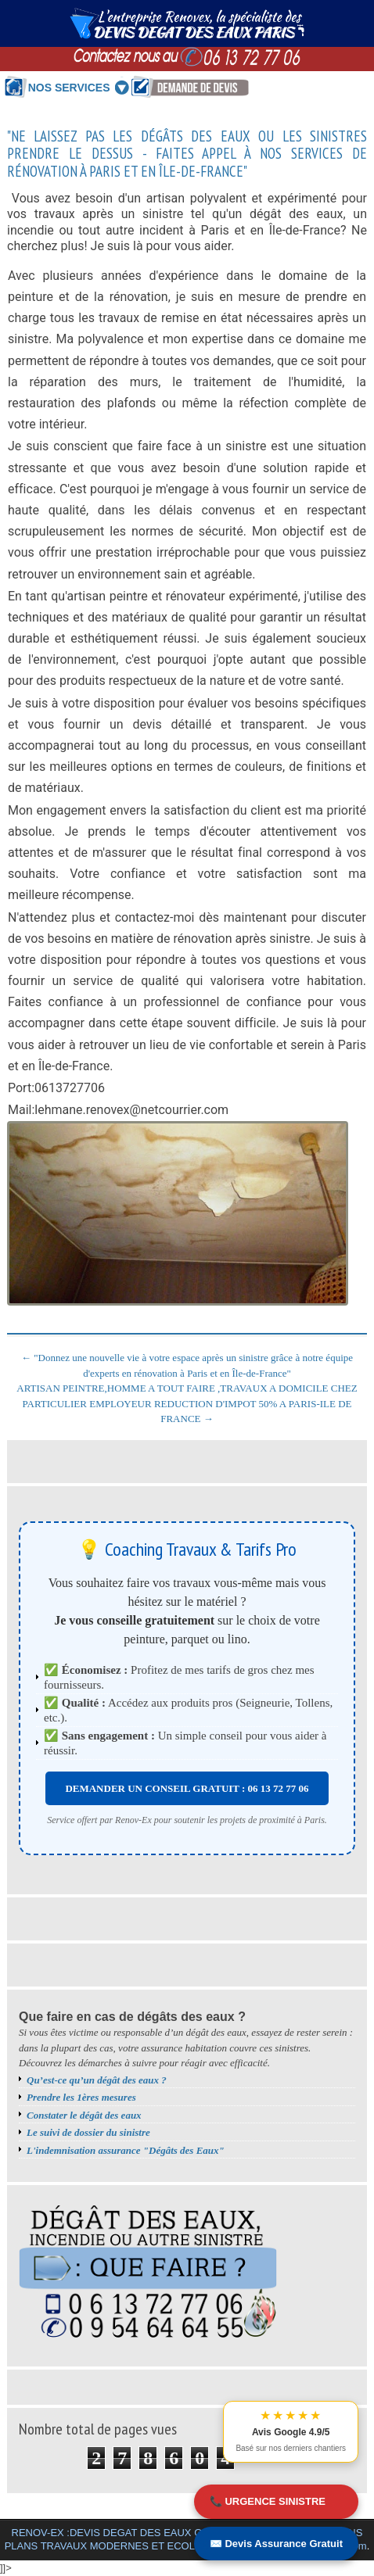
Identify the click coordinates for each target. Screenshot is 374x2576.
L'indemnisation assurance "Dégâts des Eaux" (126, 2150)
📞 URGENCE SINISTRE (267, 2501)
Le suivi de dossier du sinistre (88, 2132)
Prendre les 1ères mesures (81, 2097)
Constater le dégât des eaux (84, 2115)
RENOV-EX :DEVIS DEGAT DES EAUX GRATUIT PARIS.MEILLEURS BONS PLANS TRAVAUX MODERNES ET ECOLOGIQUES (184, 2539)
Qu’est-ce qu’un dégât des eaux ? (97, 2080)
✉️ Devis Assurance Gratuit (276, 2543)
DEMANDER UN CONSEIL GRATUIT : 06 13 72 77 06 (186, 1788)
